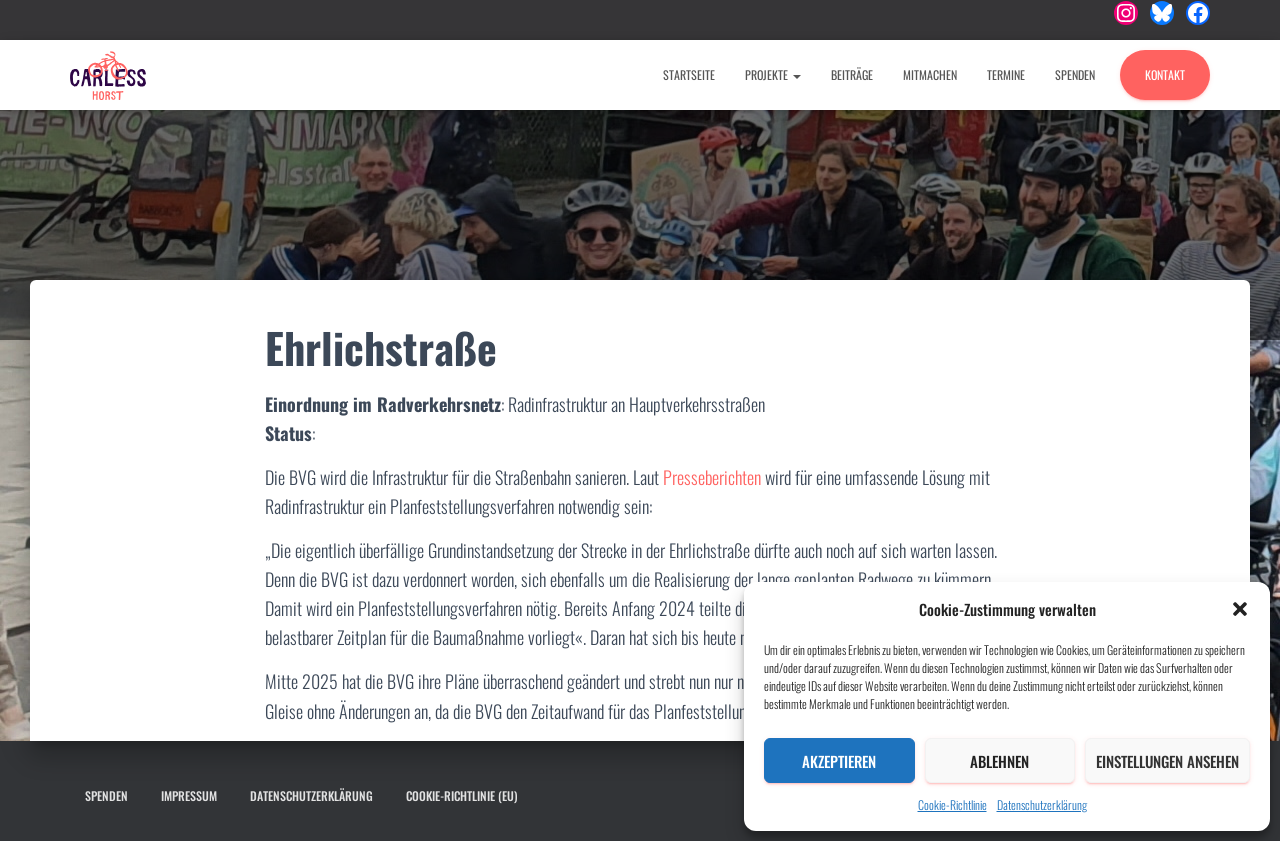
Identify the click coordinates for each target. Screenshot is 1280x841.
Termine (1006, 74)
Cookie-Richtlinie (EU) (462, 795)
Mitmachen (930, 74)
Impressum (189, 795)
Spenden (1075, 74)
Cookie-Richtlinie (952, 804)
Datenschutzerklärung (1042, 804)
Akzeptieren (839, 761)
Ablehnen (999, 761)
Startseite (689, 74)
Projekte (773, 74)
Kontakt (1165, 74)
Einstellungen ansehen (1167, 761)
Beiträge (852, 74)
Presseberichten (714, 477)
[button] (1240, 609)
